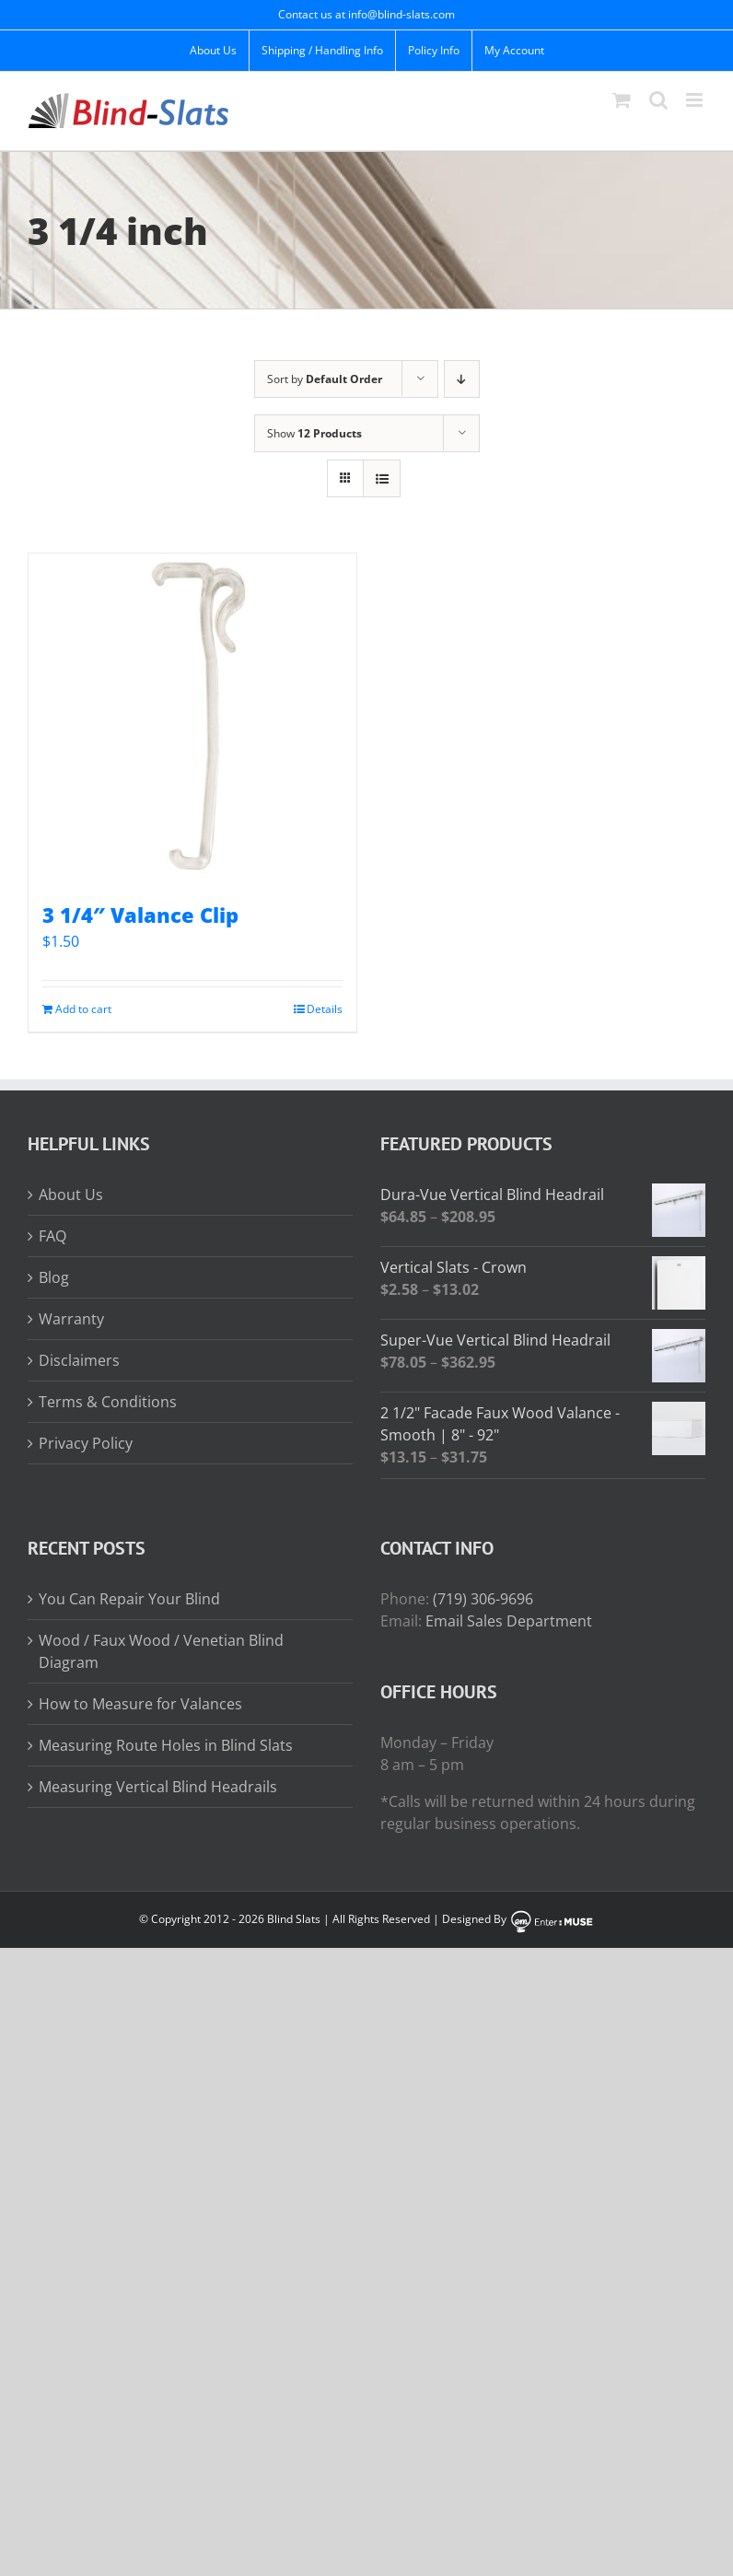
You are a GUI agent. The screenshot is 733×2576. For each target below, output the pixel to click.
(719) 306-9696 (483, 1599)
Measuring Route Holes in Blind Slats (166, 1745)
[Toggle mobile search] (658, 100)
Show (314, 433)
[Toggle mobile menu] (695, 100)
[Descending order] (462, 379)
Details (325, 1009)
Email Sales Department (508, 1621)
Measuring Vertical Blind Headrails (158, 1787)
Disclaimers (79, 1360)
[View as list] (382, 478)
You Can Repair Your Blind (129, 1599)
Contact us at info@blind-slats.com (366, 14)
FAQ (52, 1236)
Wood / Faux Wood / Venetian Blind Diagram (161, 1651)
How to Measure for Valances (140, 1704)
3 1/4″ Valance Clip (140, 914)
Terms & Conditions (108, 1402)
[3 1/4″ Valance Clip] (192, 717)
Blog (54, 1277)
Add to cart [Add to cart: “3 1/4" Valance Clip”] (83, 1009)
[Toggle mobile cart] (621, 100)
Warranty (71, 1319)
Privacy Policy (86, 1443)
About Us (71, 1194)
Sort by (324, 379)
